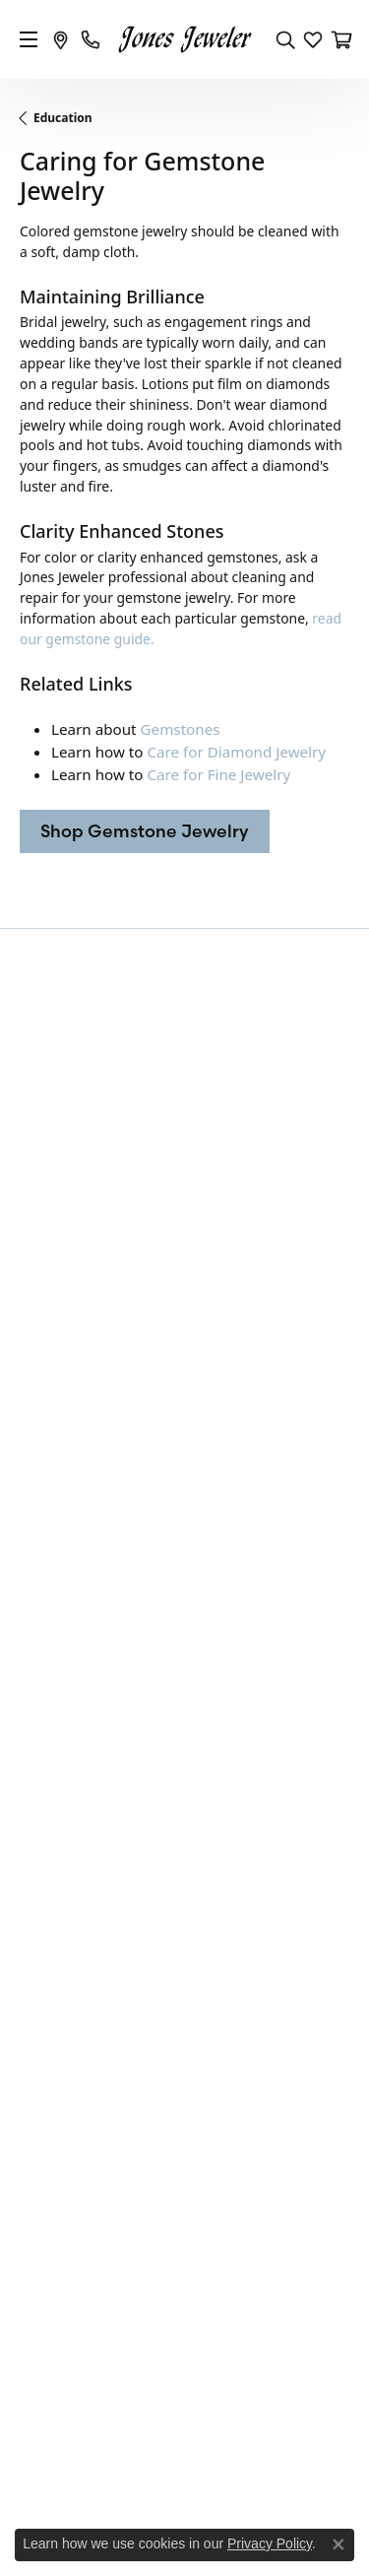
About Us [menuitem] (49, 2018)
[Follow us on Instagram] (208, 2213)
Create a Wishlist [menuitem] (72, 2094)
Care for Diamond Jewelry (236, 751)
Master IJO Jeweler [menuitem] (78, 2069)
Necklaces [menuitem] (51, 1671)
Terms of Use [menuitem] (61, 1882)
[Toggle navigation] (28, 39)
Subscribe (294, 1086)
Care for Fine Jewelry (218, 774)
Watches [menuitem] (46, 1746)
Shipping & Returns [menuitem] (81, 1908)
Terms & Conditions (231, 2479)
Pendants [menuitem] (49, 1646)
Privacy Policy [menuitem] (62, 1858)
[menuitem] (101, 2333)
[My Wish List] (313, 39)
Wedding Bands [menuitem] (69, 1544)
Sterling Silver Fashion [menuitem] (89, 1696)
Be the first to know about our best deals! (185, 1033)
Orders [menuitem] (41, 1832)
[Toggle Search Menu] (285, 39)
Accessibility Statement (184, 2505)
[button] (184, 1196)
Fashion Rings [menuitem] (63, 1570)
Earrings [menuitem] (46, 1620)
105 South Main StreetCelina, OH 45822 (89, 1395)
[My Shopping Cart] (340, 39)
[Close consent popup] (338, 2544)
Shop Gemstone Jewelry (144, 831)
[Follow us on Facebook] (161, 2213)
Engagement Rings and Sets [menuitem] (108, 1520)
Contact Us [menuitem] (54, 1994)
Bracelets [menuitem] (49, 1596)
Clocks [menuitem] (40, 1722)
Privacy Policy (122, 2479)
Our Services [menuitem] (59, 2044)
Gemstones (180, 729)
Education (62, 117)
